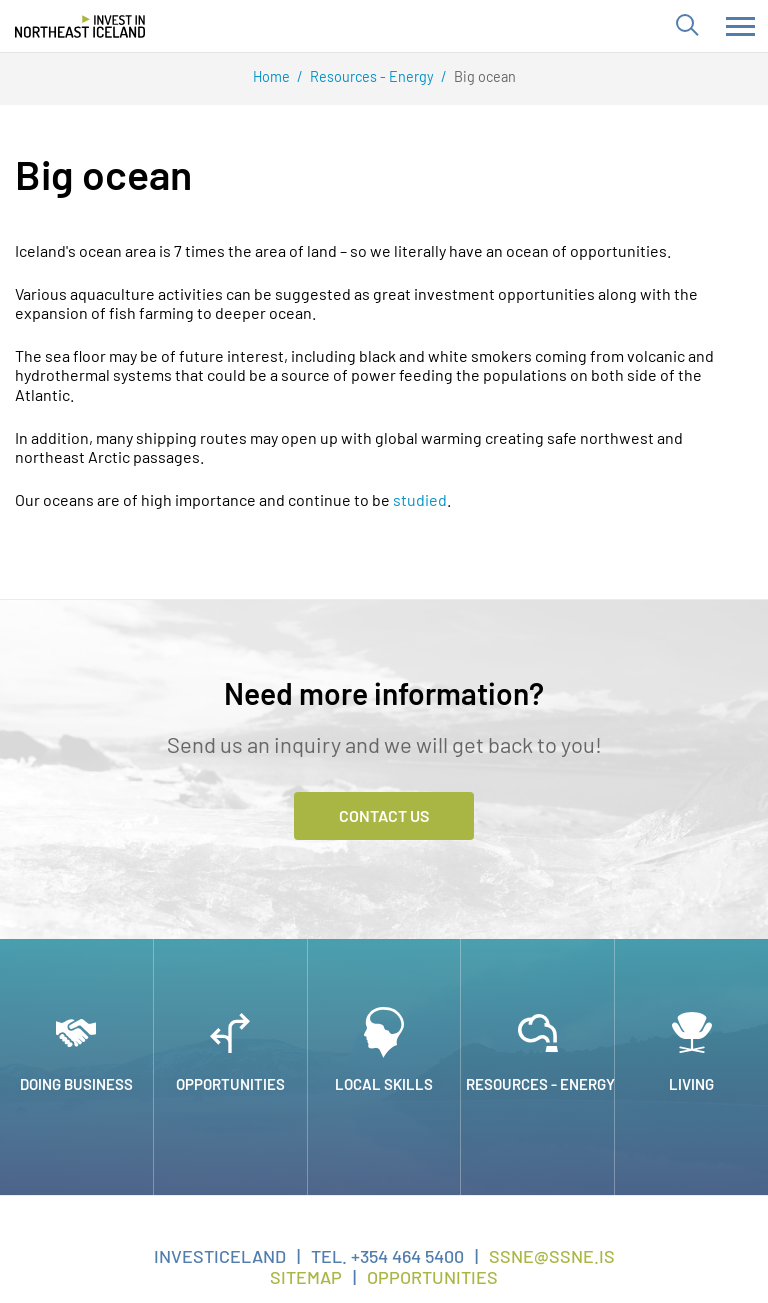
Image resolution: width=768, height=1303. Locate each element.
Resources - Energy (372, 76)
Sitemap (306, 1277)
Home (271, 76)
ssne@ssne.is (552, 1256)
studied (420, 499)
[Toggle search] (686, 26)
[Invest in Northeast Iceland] (80, 26)
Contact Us (384, 815)
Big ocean (485, 76)
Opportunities (432, 1277)
